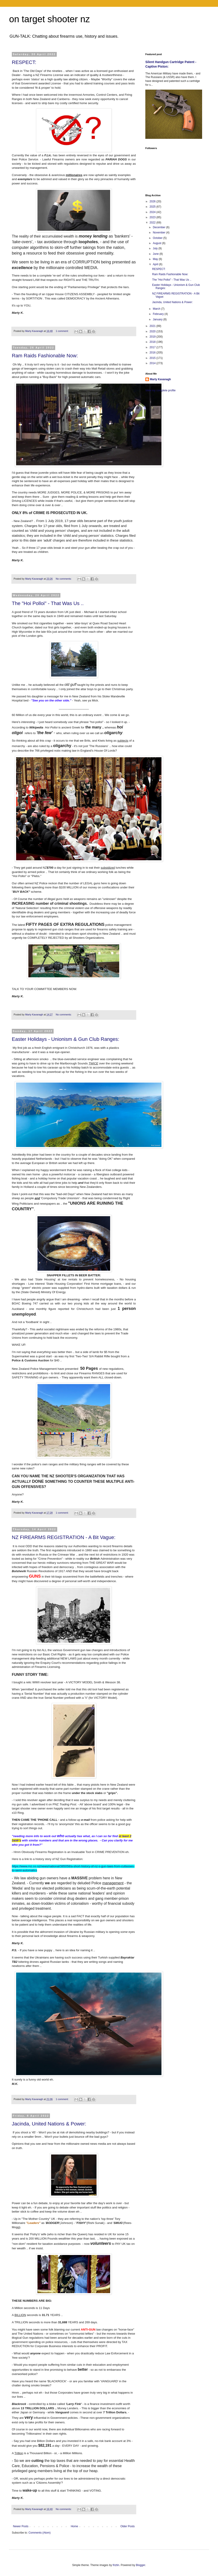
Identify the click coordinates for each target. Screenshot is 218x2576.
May (156, 259)
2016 (153, 352)
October (158, 238)
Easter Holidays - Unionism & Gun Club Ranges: (65, 1039)
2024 (153, 212)
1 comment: (62, 331)
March (157, 308)
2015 (153, 358)
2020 (153, 331)
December (159, 227)
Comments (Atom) (39, 2532)
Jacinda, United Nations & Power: (49, 2124)
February (158, 314)
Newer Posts (20, 2526)
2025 (153, 206)
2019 (153, 336)
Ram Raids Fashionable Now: (45, 355)
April (156, 264)
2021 (153, 326)
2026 (153, 201)
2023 (153, 217)
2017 (153, 347)
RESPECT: (24, 62)
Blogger (140, 2565)
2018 (153, 341)
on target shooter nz (49, 19)
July (156, 248)
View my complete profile (160, 390)
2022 (153, 222)
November (159, 232)
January (158, 319)
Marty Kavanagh (160, 379)
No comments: (64, 578)
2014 (153, 363)
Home (74, 2526)
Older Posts (127, 2526)
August (157, 243)
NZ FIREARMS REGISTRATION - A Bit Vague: (63, 1537)
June (156, 253)
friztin (116, 2565)
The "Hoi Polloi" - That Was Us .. (48, 603)
